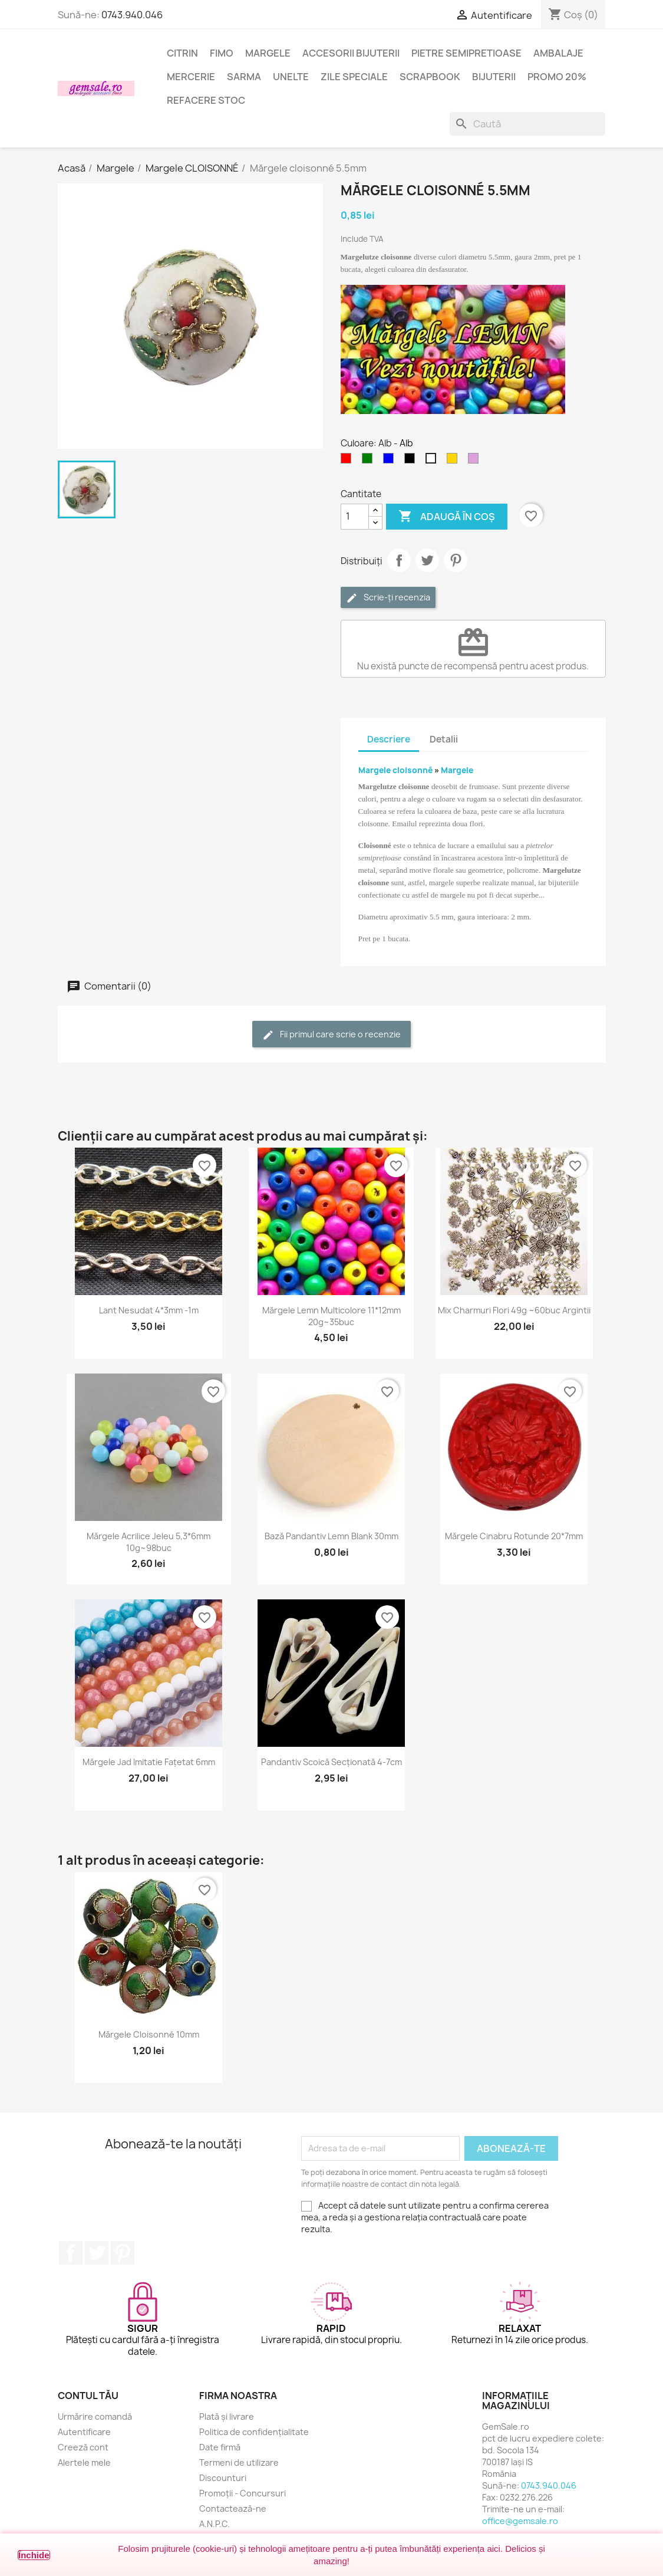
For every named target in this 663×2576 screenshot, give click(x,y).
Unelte (291, 76)
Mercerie (191, 76)
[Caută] (527, 124)
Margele (268, 53)
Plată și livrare (226, 2416)
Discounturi (222, 2477)
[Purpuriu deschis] (475, 461)
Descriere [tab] (388, 739)
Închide (34, 2555)
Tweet (427, 560)
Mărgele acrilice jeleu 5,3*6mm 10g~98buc (148, 1541)
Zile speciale (354, 76)
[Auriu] (454, 461)
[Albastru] (390, 461)
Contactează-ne (232, 2508)
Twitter (96, 2253)
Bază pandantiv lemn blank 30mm (331, 1536)
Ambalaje (558, 53)
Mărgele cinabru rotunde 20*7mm (514, 1536)
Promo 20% (556, 76)
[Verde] (369, 461)
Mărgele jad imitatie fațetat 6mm (149, 1761)
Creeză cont (83, 2447)
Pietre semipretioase (466, 53)
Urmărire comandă (95, 2416)
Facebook (71, 2253)
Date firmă (219, 2447)
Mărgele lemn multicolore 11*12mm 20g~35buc (331, 1316)
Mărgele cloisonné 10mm (148, 2034)
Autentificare (84, 2431)
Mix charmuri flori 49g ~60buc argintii (514, 1310)
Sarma (244, 76)
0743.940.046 (132, 14)
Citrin (182, 53)
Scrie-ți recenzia (388, 598)
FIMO (221, 53)
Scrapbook (430, 76)
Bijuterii (494, 76)
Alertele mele (84, 2462)
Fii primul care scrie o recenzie (331, 1035)
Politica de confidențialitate (254, 2431)
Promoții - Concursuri (242, 2493)
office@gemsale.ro (520, 2520)
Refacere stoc (206, 100)
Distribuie (399, 560)
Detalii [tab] (444, 739)
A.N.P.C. (214, 2523)
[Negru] (412, 461)
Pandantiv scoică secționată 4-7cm (331, 1761)
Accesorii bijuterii (351, 53)
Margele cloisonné (396, 770)
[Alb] (433, 461)
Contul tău (88, 2395)
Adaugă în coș (446, 516)
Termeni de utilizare (239, 2462)
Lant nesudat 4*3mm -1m (149, 1310)
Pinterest (455, 560)
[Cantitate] (355, 517)
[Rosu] (348, 461)
